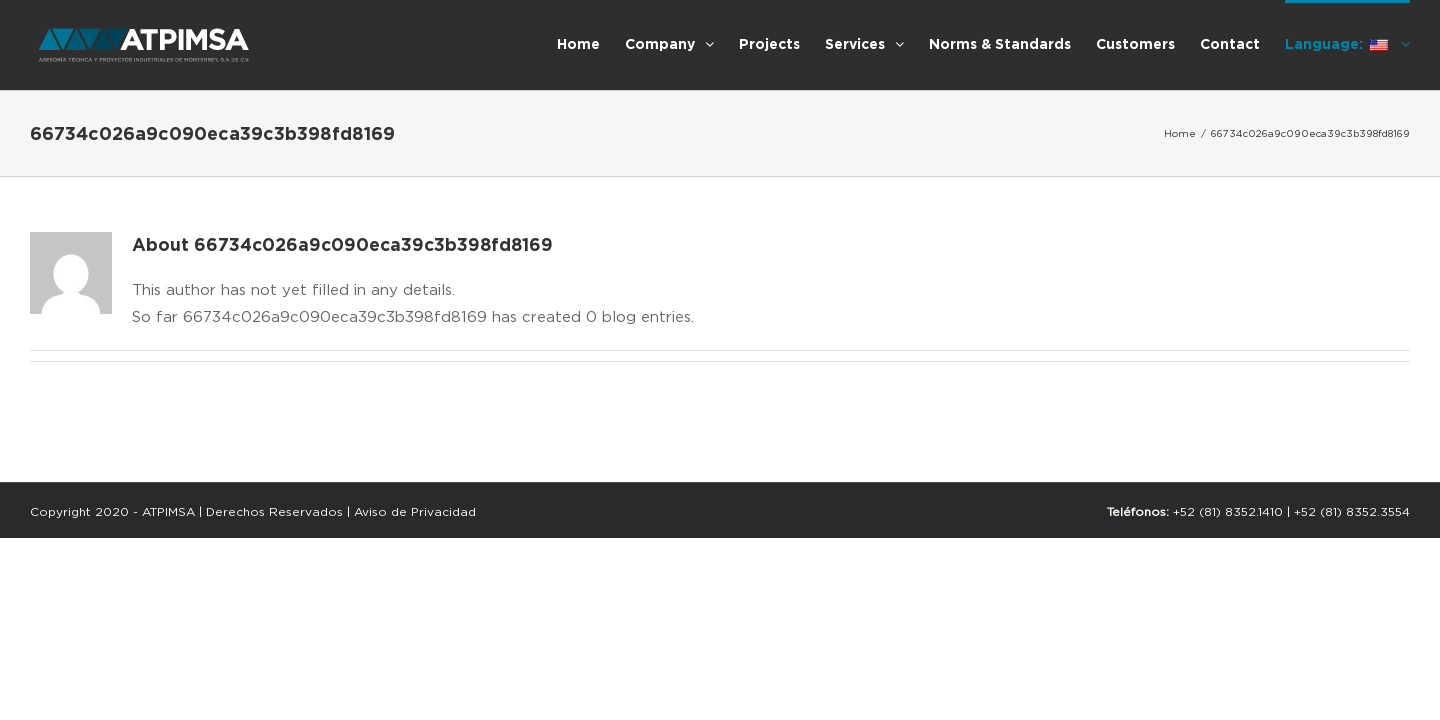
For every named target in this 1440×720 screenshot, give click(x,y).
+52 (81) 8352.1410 (1228, 511)
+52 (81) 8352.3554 (1352, 511)
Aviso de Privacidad (415, 511)
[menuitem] (461, 43)
